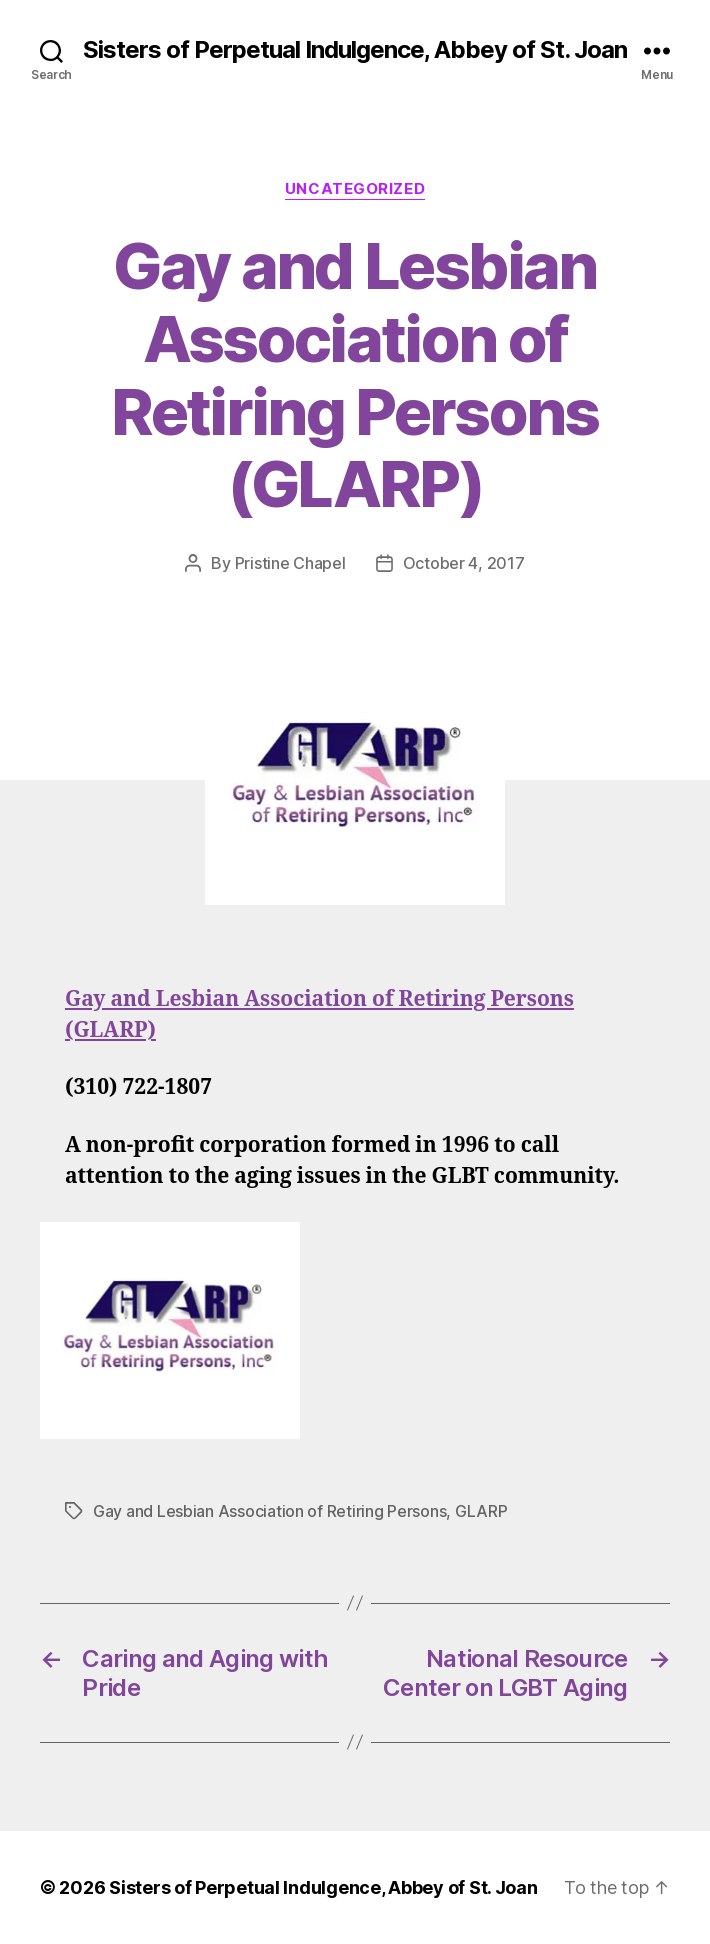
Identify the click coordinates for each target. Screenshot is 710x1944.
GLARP (481, 1511)
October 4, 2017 (464, 563)
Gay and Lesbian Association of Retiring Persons (269, 1511)
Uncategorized (355, 189)
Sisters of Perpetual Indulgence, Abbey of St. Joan (355, 50)
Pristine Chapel (290, 563)
